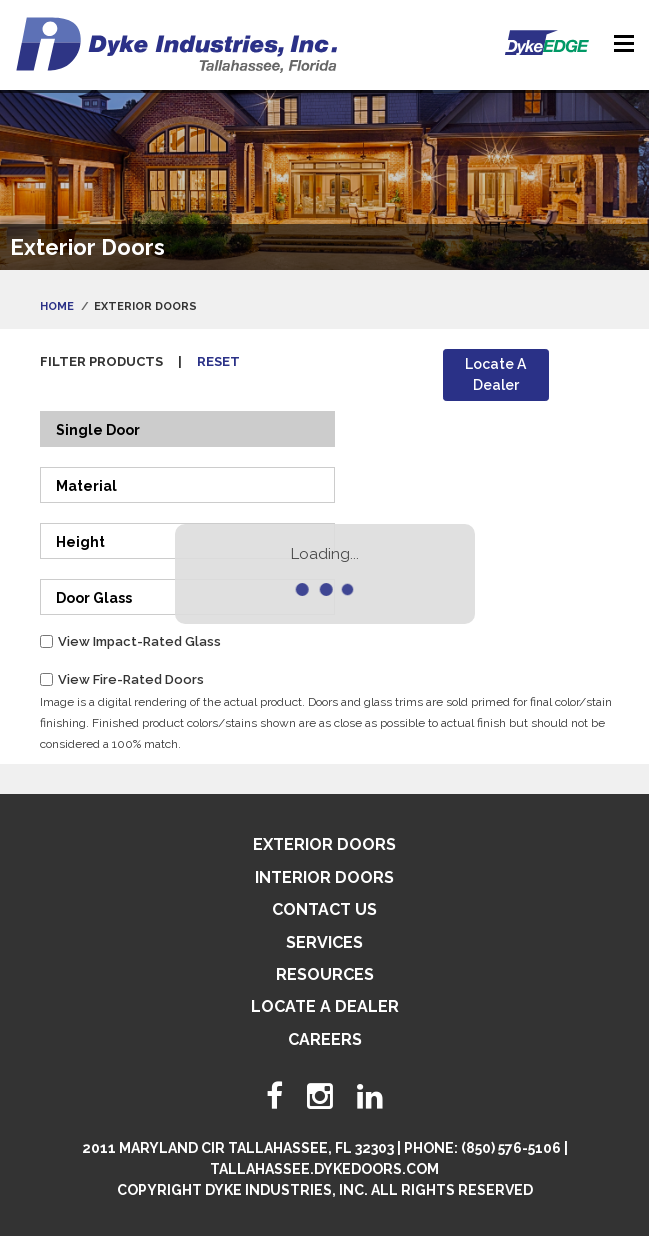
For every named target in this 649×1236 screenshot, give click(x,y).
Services (324, 942)
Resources (325, 974)
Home (57, 306)
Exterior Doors (324, 844)
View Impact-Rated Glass (139, 641)
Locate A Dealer (495, 374)
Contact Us (324, 909)
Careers (325, 1039)
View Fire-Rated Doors (131, 679)
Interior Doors (324, 877)
